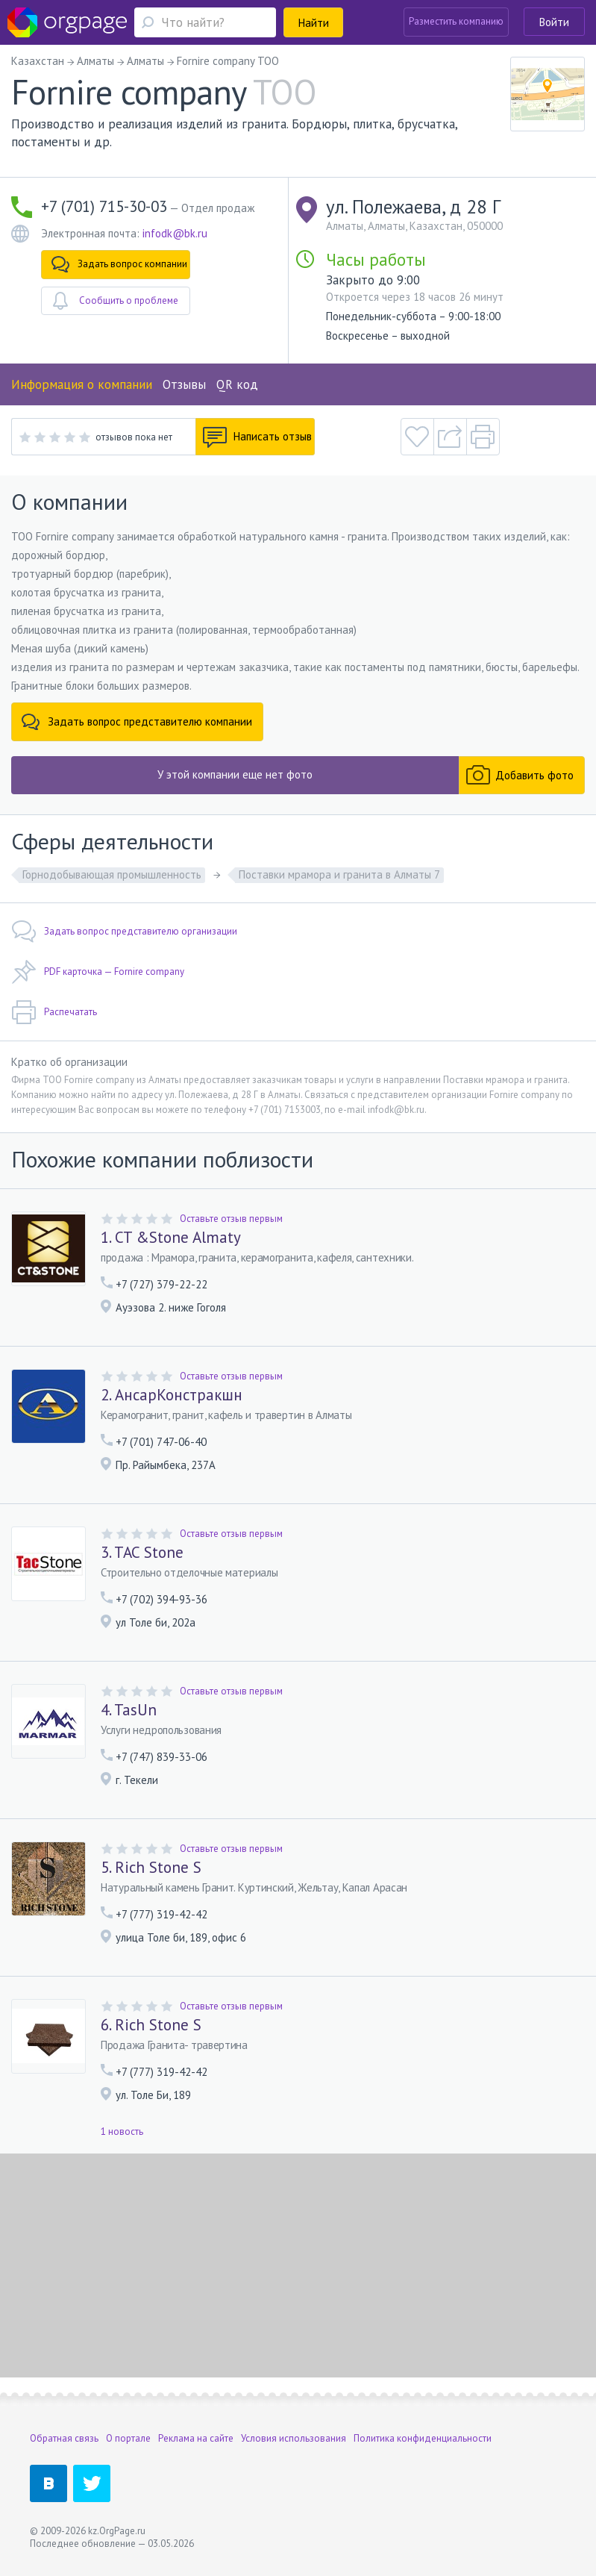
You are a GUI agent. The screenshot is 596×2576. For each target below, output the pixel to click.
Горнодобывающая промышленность (111, 874)
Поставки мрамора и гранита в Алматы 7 (339, 874)
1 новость (122, 2131)
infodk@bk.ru (174, 233)
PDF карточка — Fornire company (97, 972)
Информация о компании (81, 384)
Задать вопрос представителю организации (124, 931)
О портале (128, 2438)
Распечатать (54, 1012)
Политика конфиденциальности (423, 2438)
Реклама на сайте (195, 2438)
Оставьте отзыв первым (231, 1218)
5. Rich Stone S (151, 1867)
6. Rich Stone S (151, 2025)
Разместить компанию (456, 21)
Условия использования (293, 2438)
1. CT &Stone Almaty (171, 1237)
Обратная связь (64, 2438)
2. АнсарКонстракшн (171, 1395)
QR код (237, 384)
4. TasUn (129, 1710)
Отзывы (184, 384)
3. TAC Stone (142, 1552)
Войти (554, 22)
